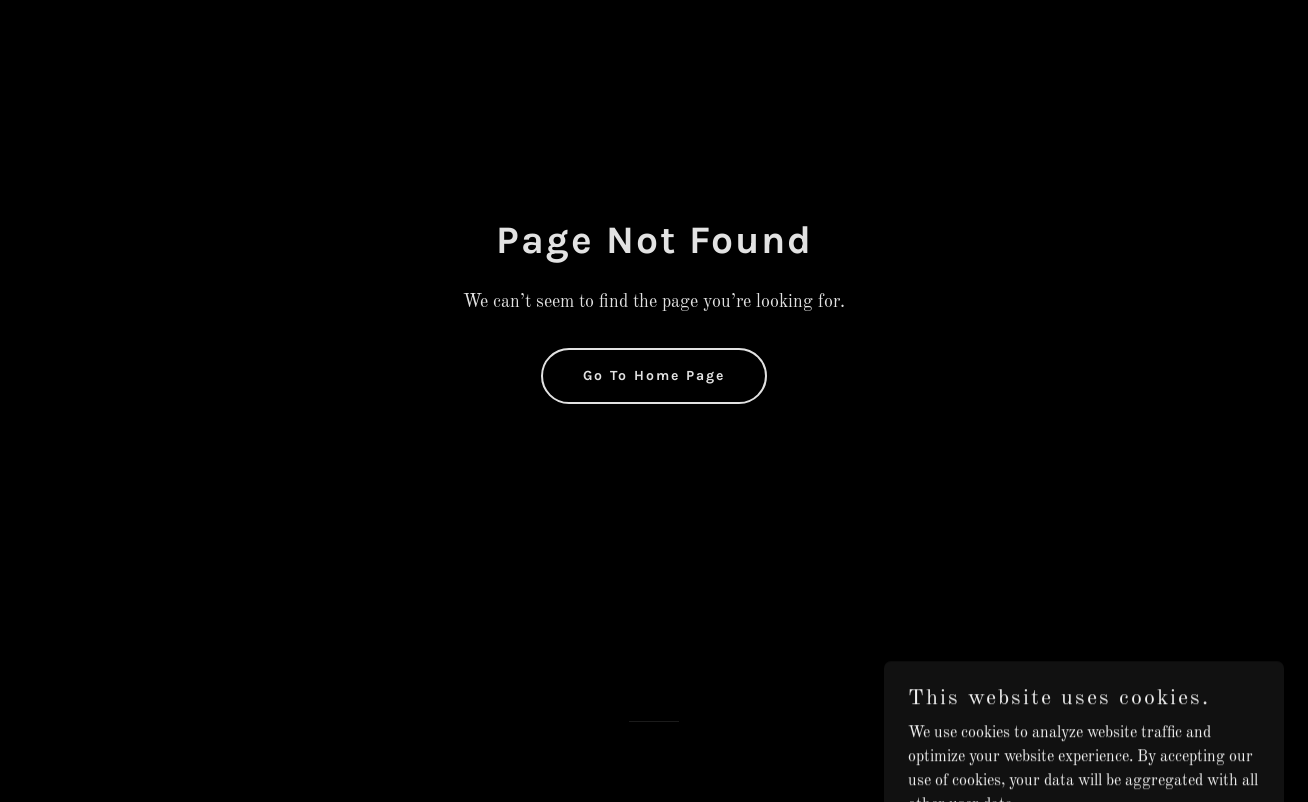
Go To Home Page (654, 375)
